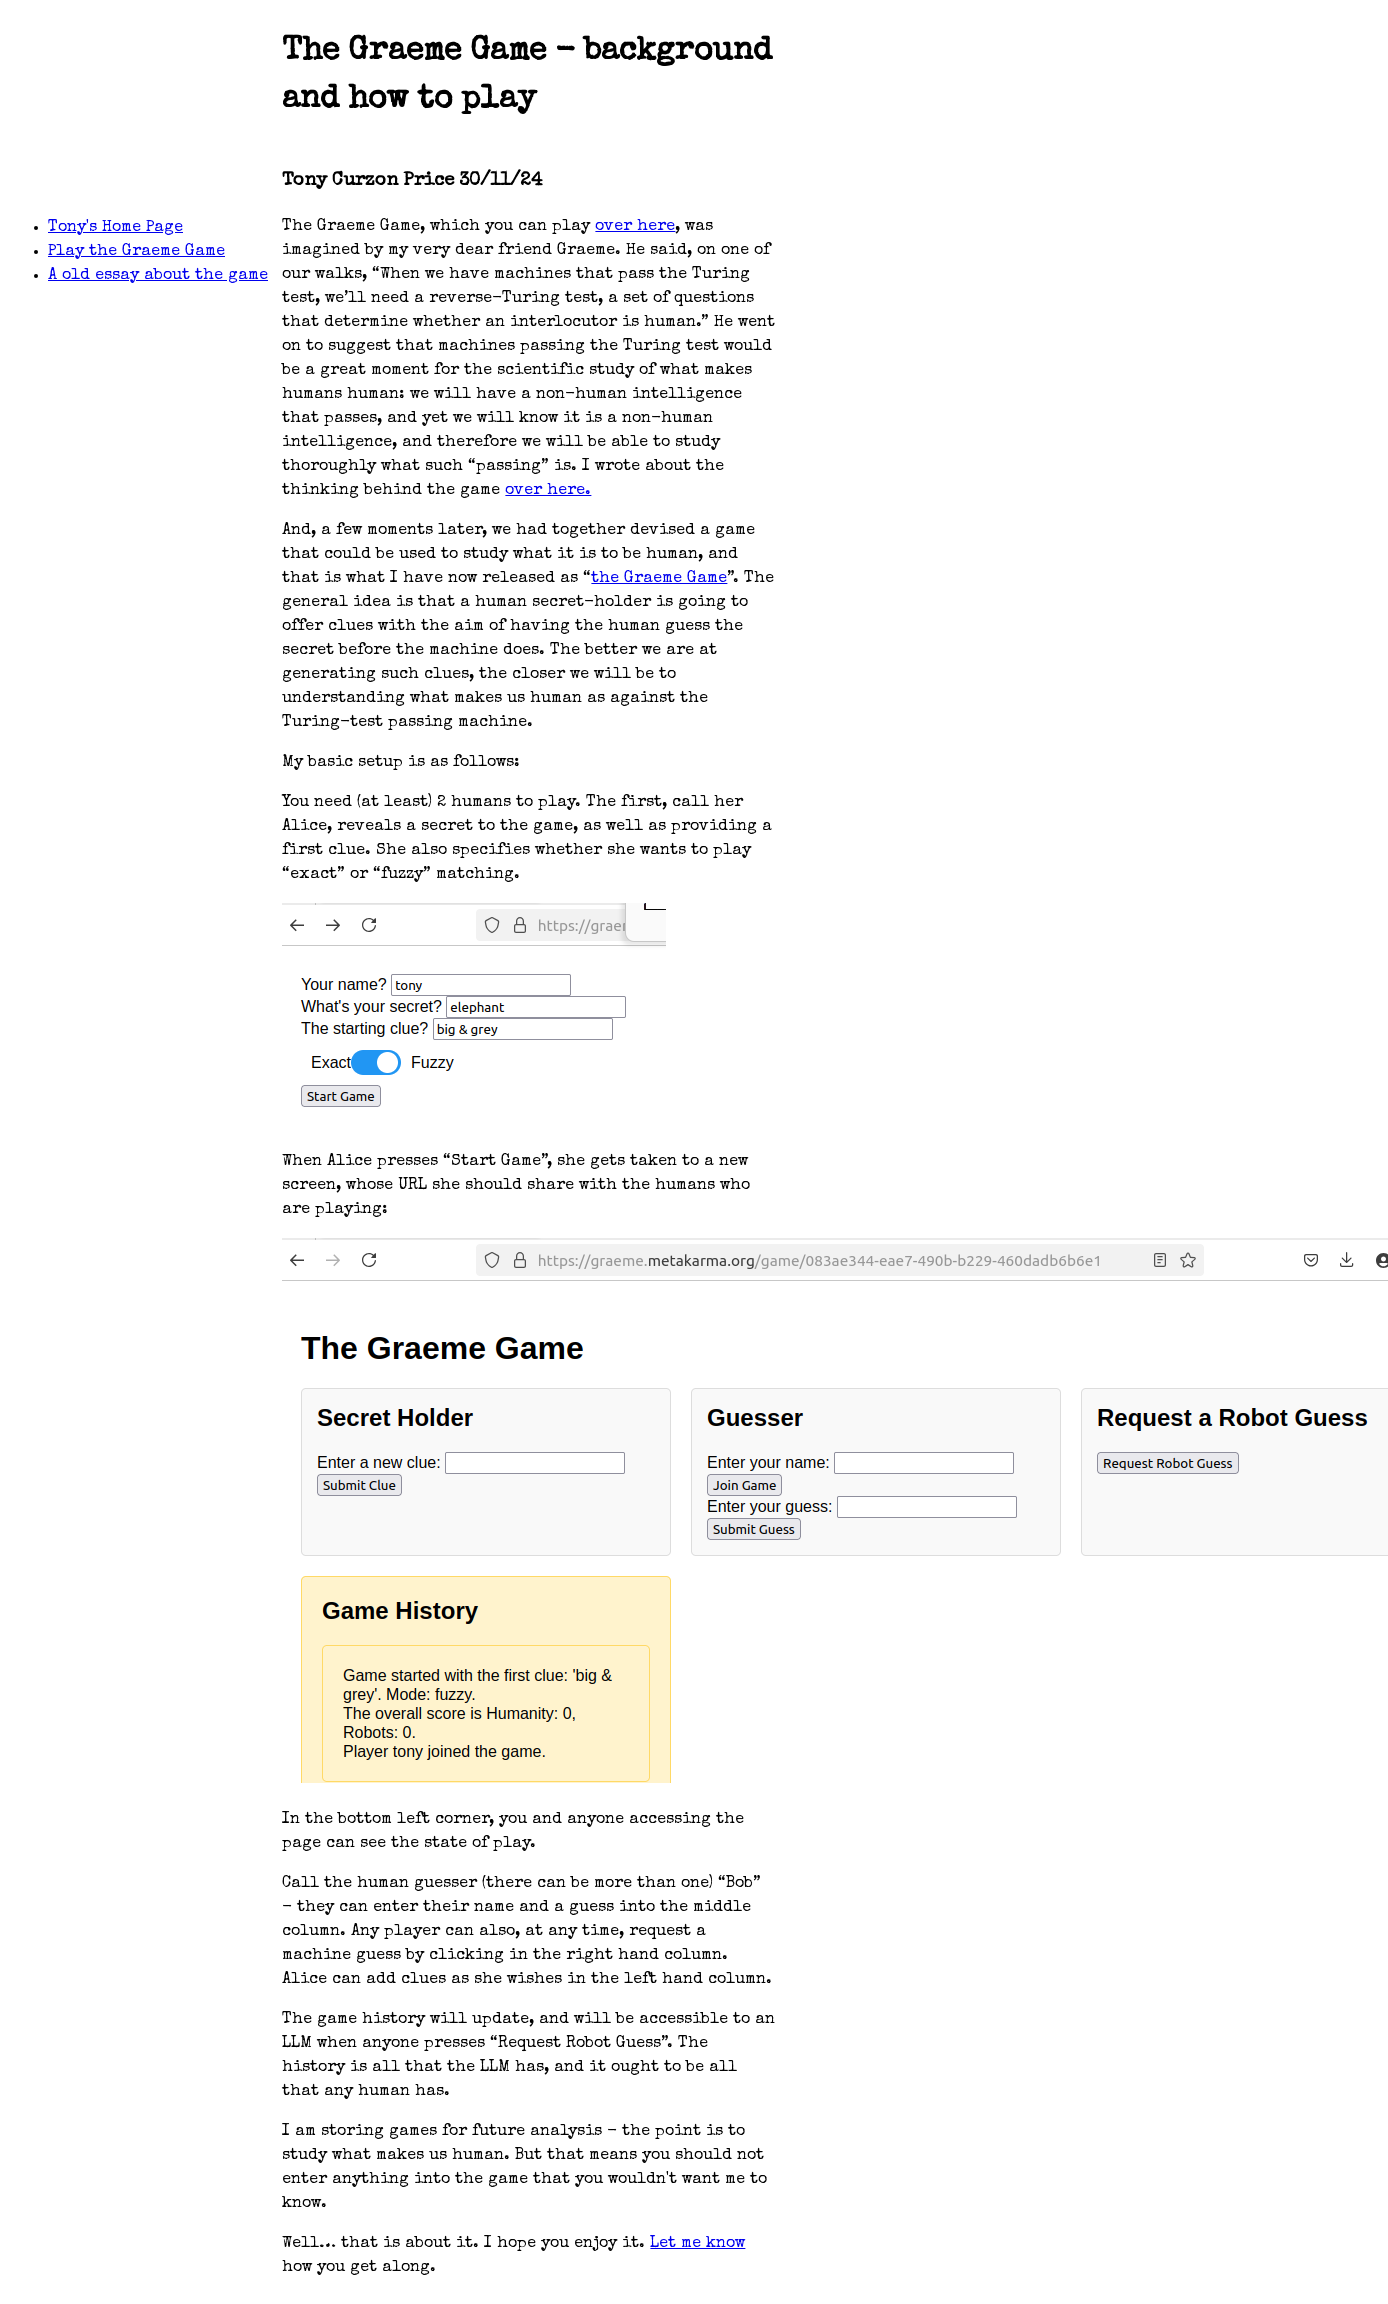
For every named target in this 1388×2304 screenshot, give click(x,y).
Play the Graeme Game (136, 252)
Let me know (697, 2244)
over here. (548, 491)
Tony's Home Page (115, 228)
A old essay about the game (158, 276)
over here (635, 227)
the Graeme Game (659, 579)
